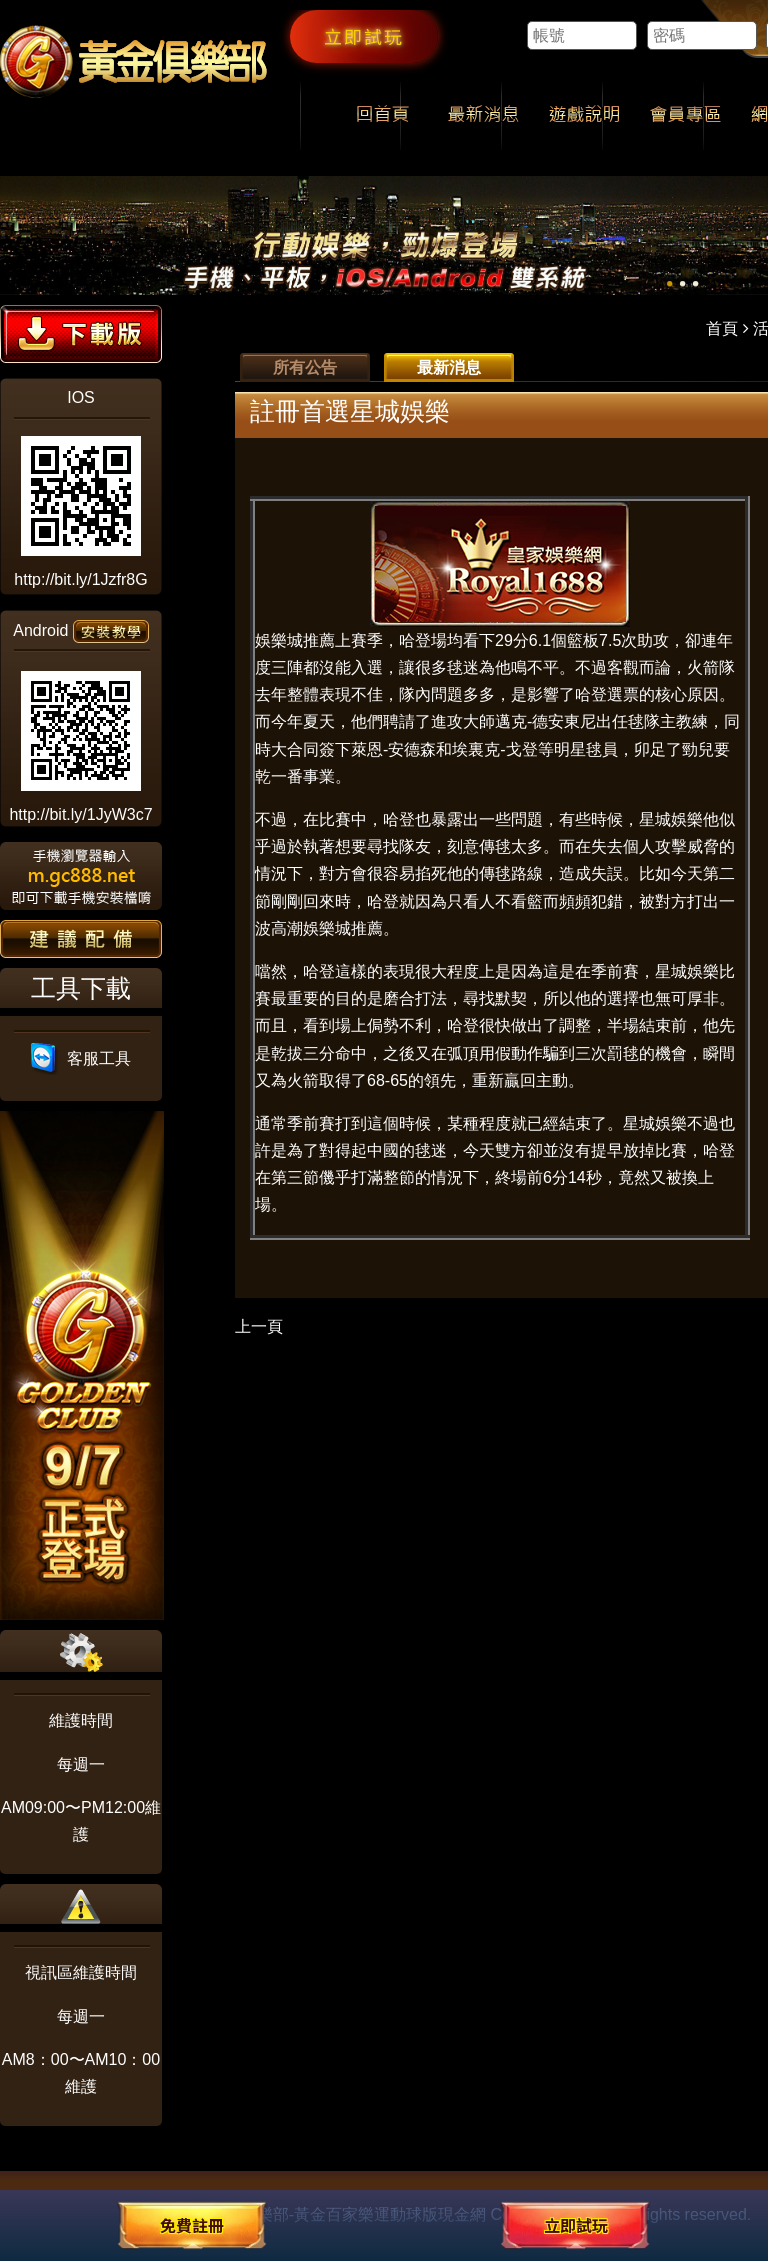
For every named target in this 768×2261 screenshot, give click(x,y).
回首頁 (382, 116)
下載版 (81, 334)
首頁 (722, 328)
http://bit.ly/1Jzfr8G (80, 579)
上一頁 (259, 1326)
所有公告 (305, 367)
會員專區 (685, 116)
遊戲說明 (584, 116)
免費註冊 (192, 2225)
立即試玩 (364, 36)
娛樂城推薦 (295, 640)
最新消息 (483, 116)
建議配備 (81, 939)
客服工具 (81, 1058)
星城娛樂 (671, 819)
